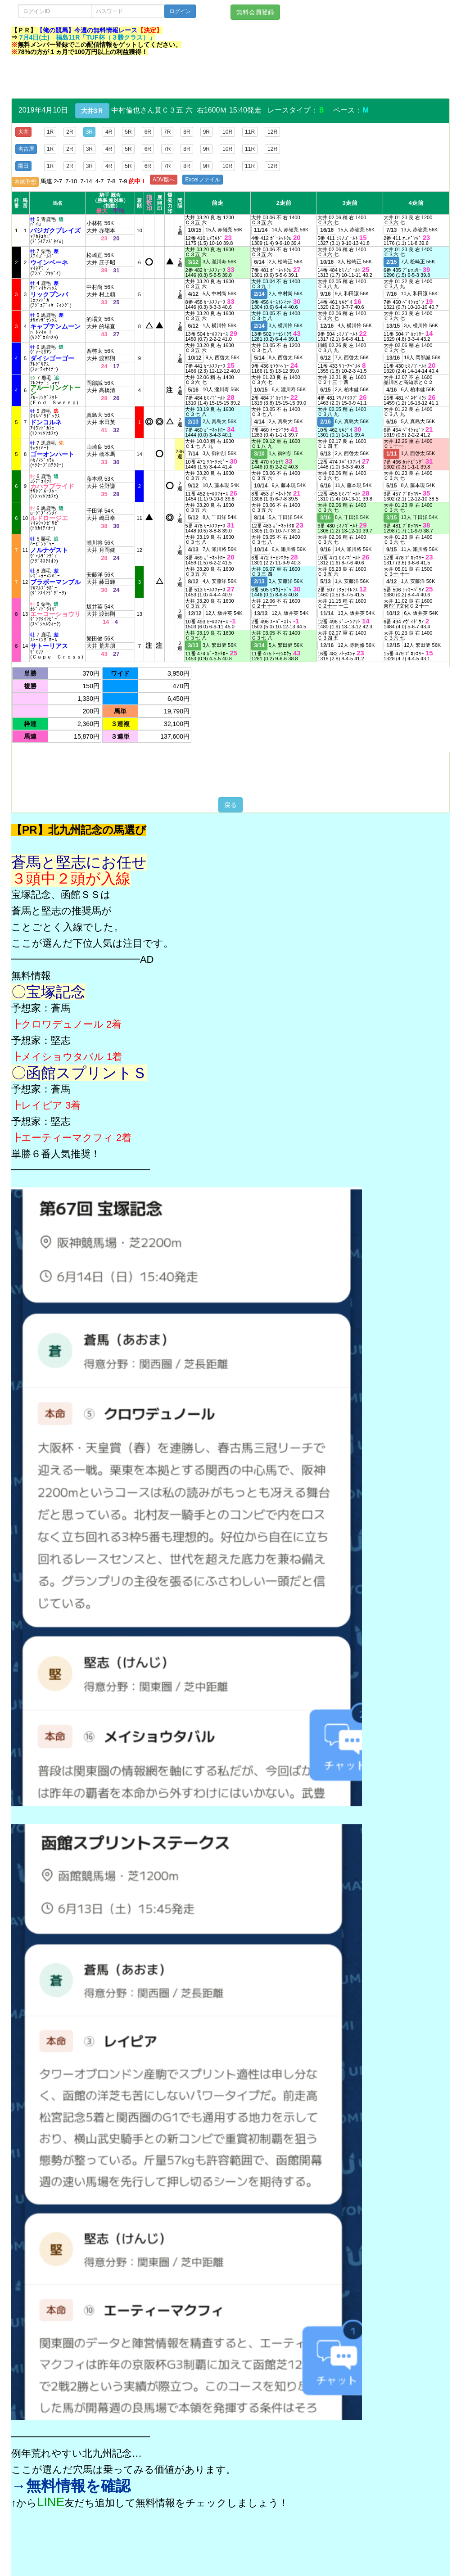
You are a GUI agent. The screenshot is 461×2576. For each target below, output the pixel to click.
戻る (230, 804)
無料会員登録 (255, 12)
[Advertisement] (175, 78)
